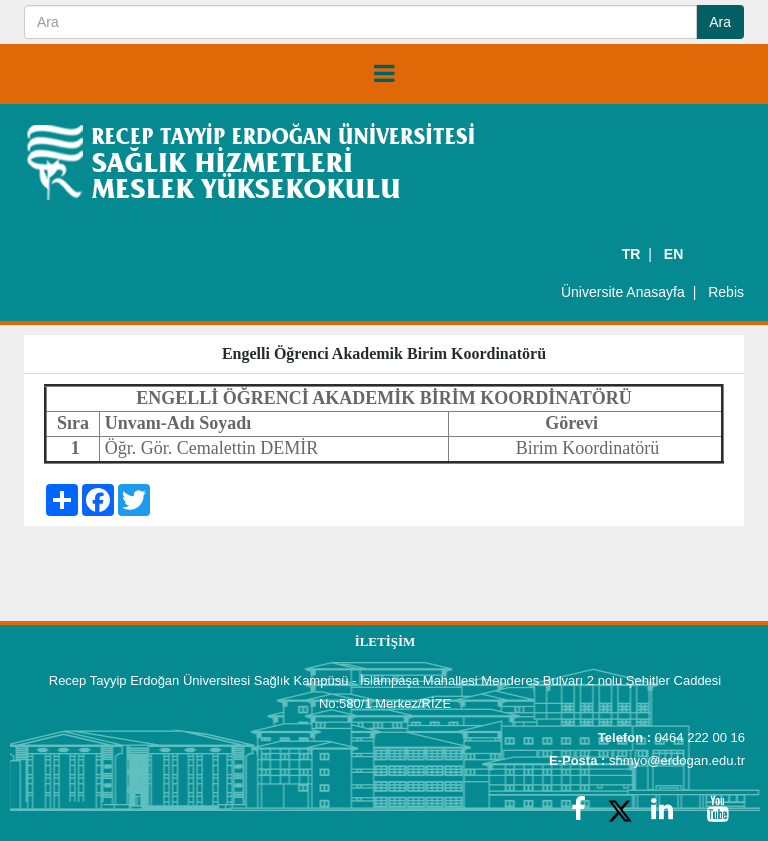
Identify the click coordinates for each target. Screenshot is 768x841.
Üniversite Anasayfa (623, 292)
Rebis (726, 292)
